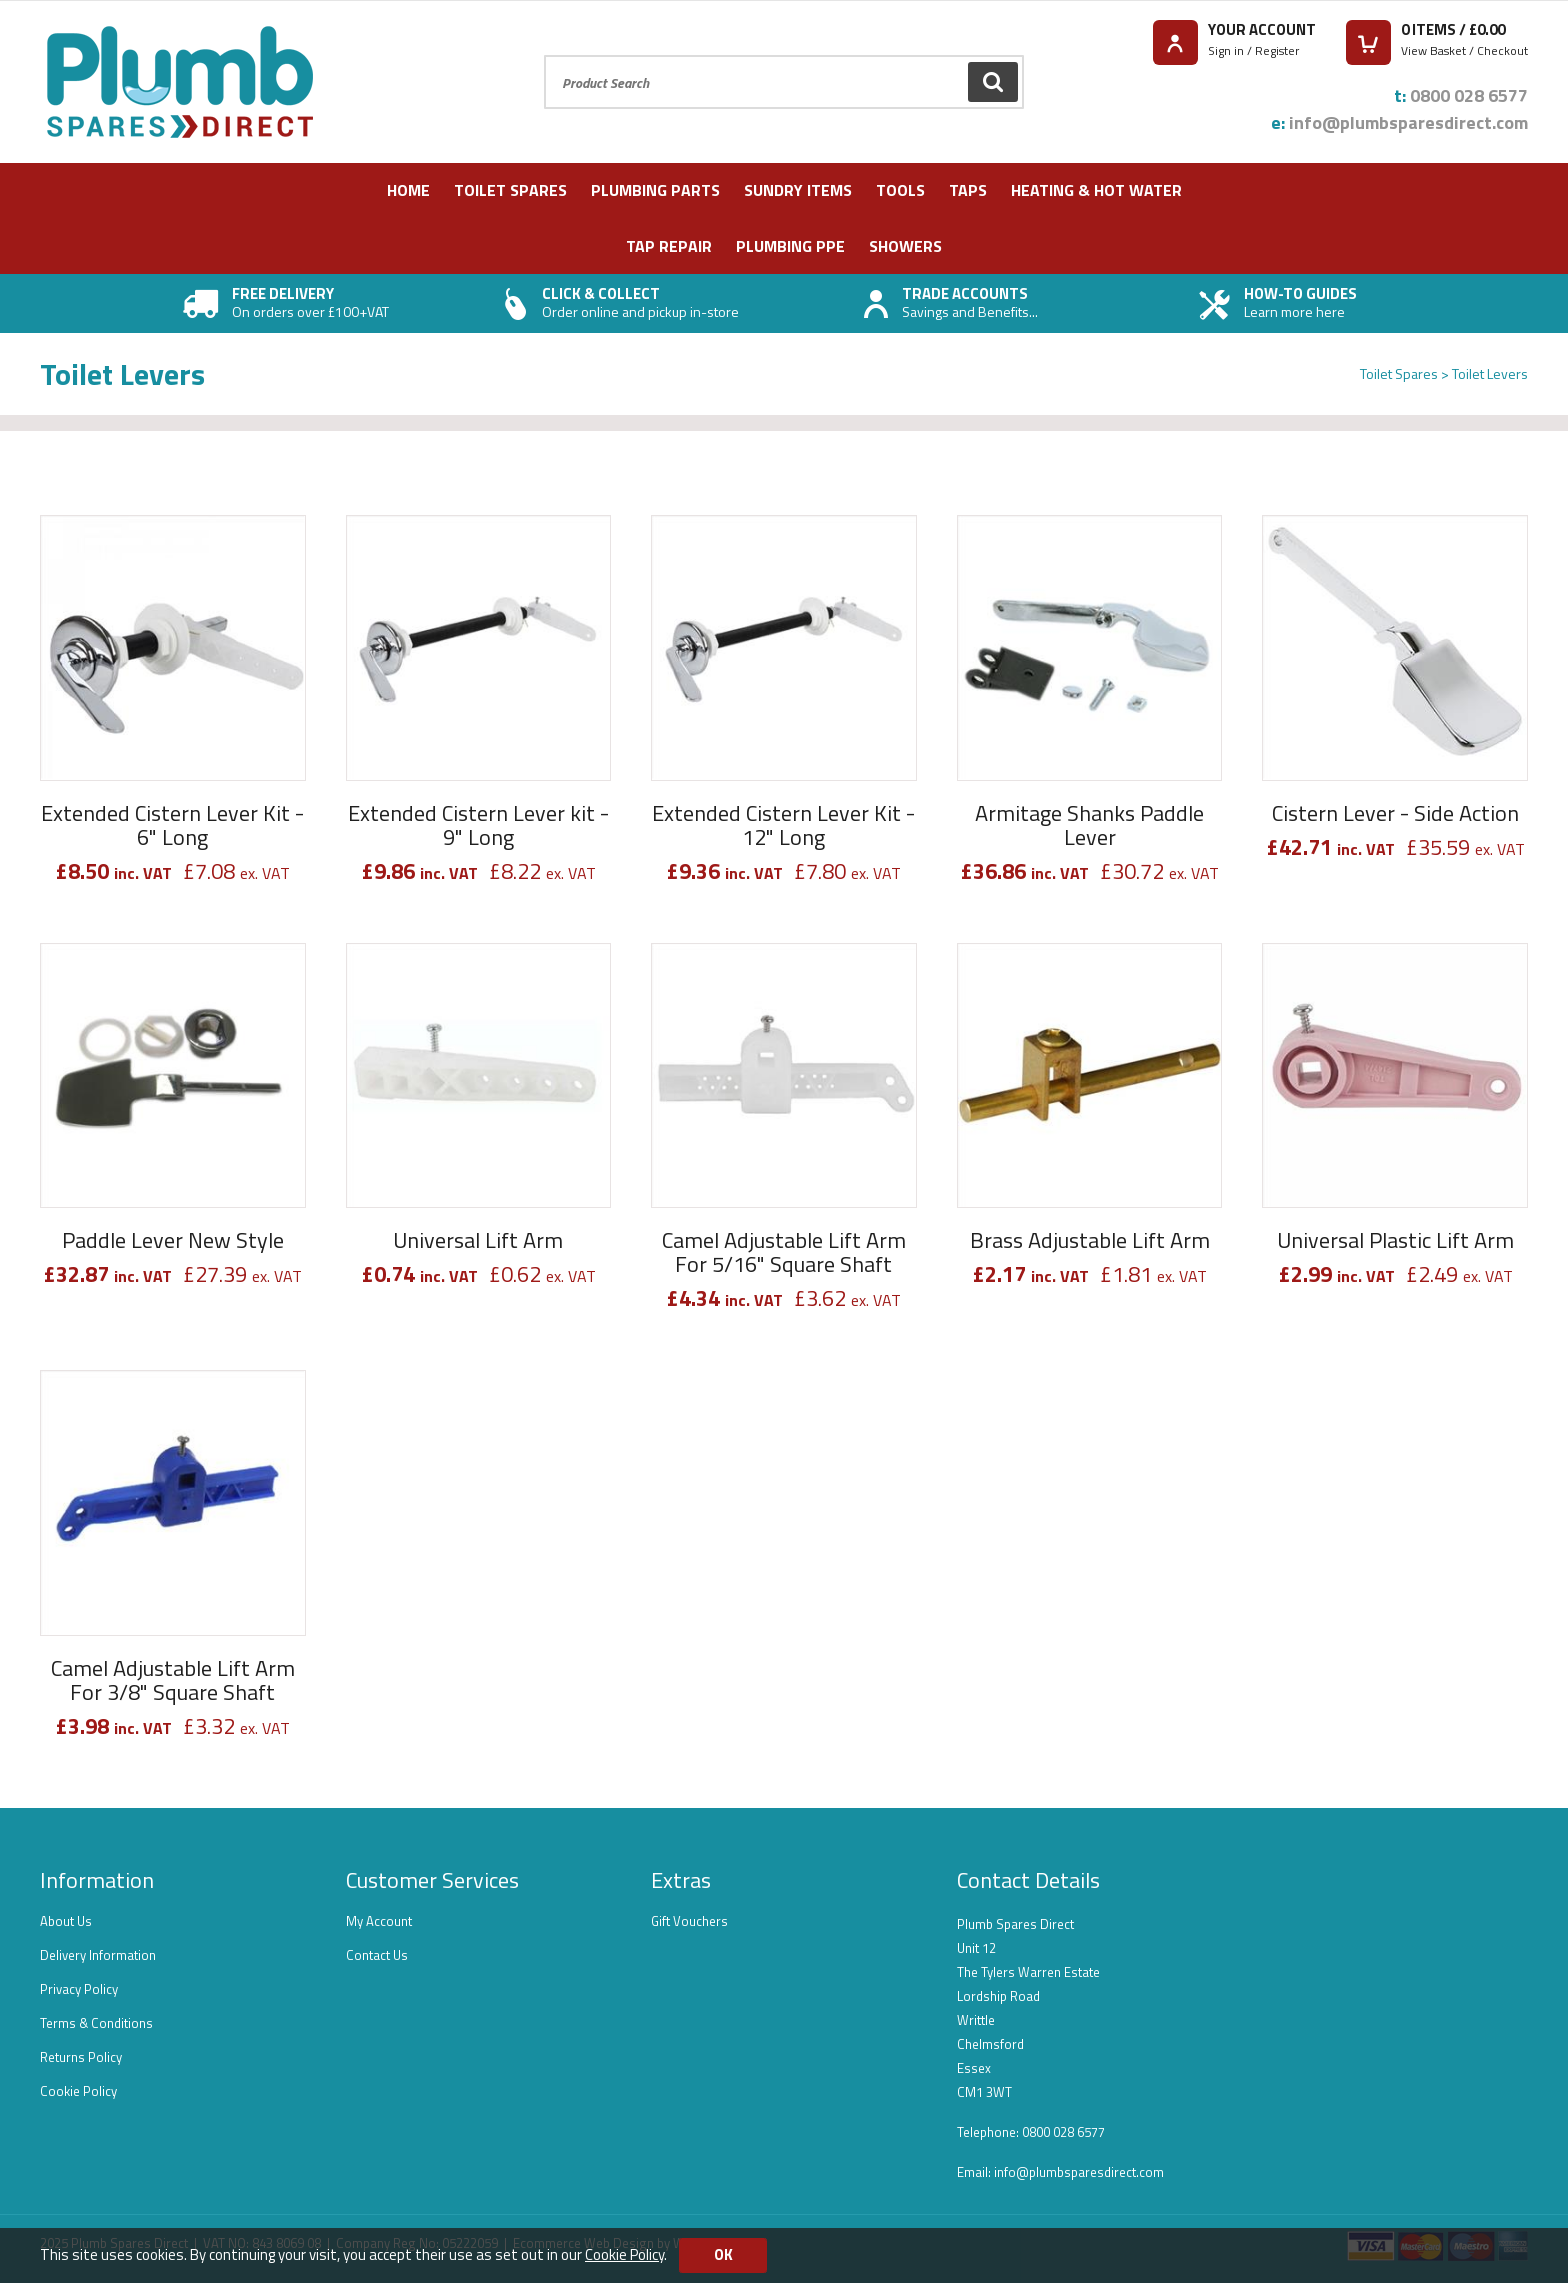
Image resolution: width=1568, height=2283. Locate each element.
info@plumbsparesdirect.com (1408, 122)
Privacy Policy (79, 1989)
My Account (379, 1921)
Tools (900, 190)
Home (408, 190)
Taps (968, 190)
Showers (905, 246)
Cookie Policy (78, 2091)
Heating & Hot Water (1096, 190)
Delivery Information (98, 1955)
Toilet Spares (510, 190)
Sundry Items (798, 190)
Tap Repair (669, 246)
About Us (66, 1921)
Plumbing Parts (655, 190)
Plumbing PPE (790, 246)
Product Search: (544, 55)
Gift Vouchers (689, 1921)
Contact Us (377, 1955)
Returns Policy (81, 2057)
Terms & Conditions (96, 2023)
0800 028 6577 (1469, 95)
